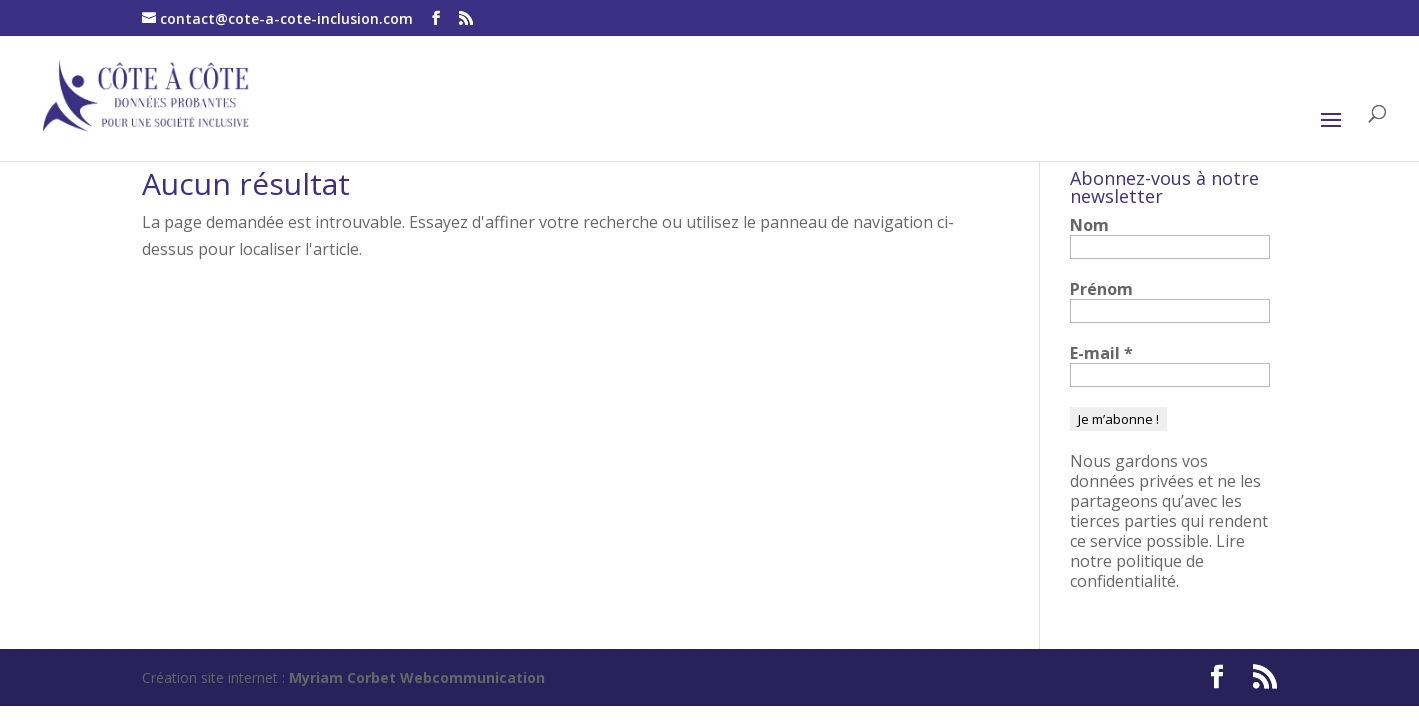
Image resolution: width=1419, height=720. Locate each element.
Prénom (1101, 289)
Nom (1089, 225)
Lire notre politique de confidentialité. (1157, 561)
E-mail (1101, 353)
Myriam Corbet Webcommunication (415, 677)
